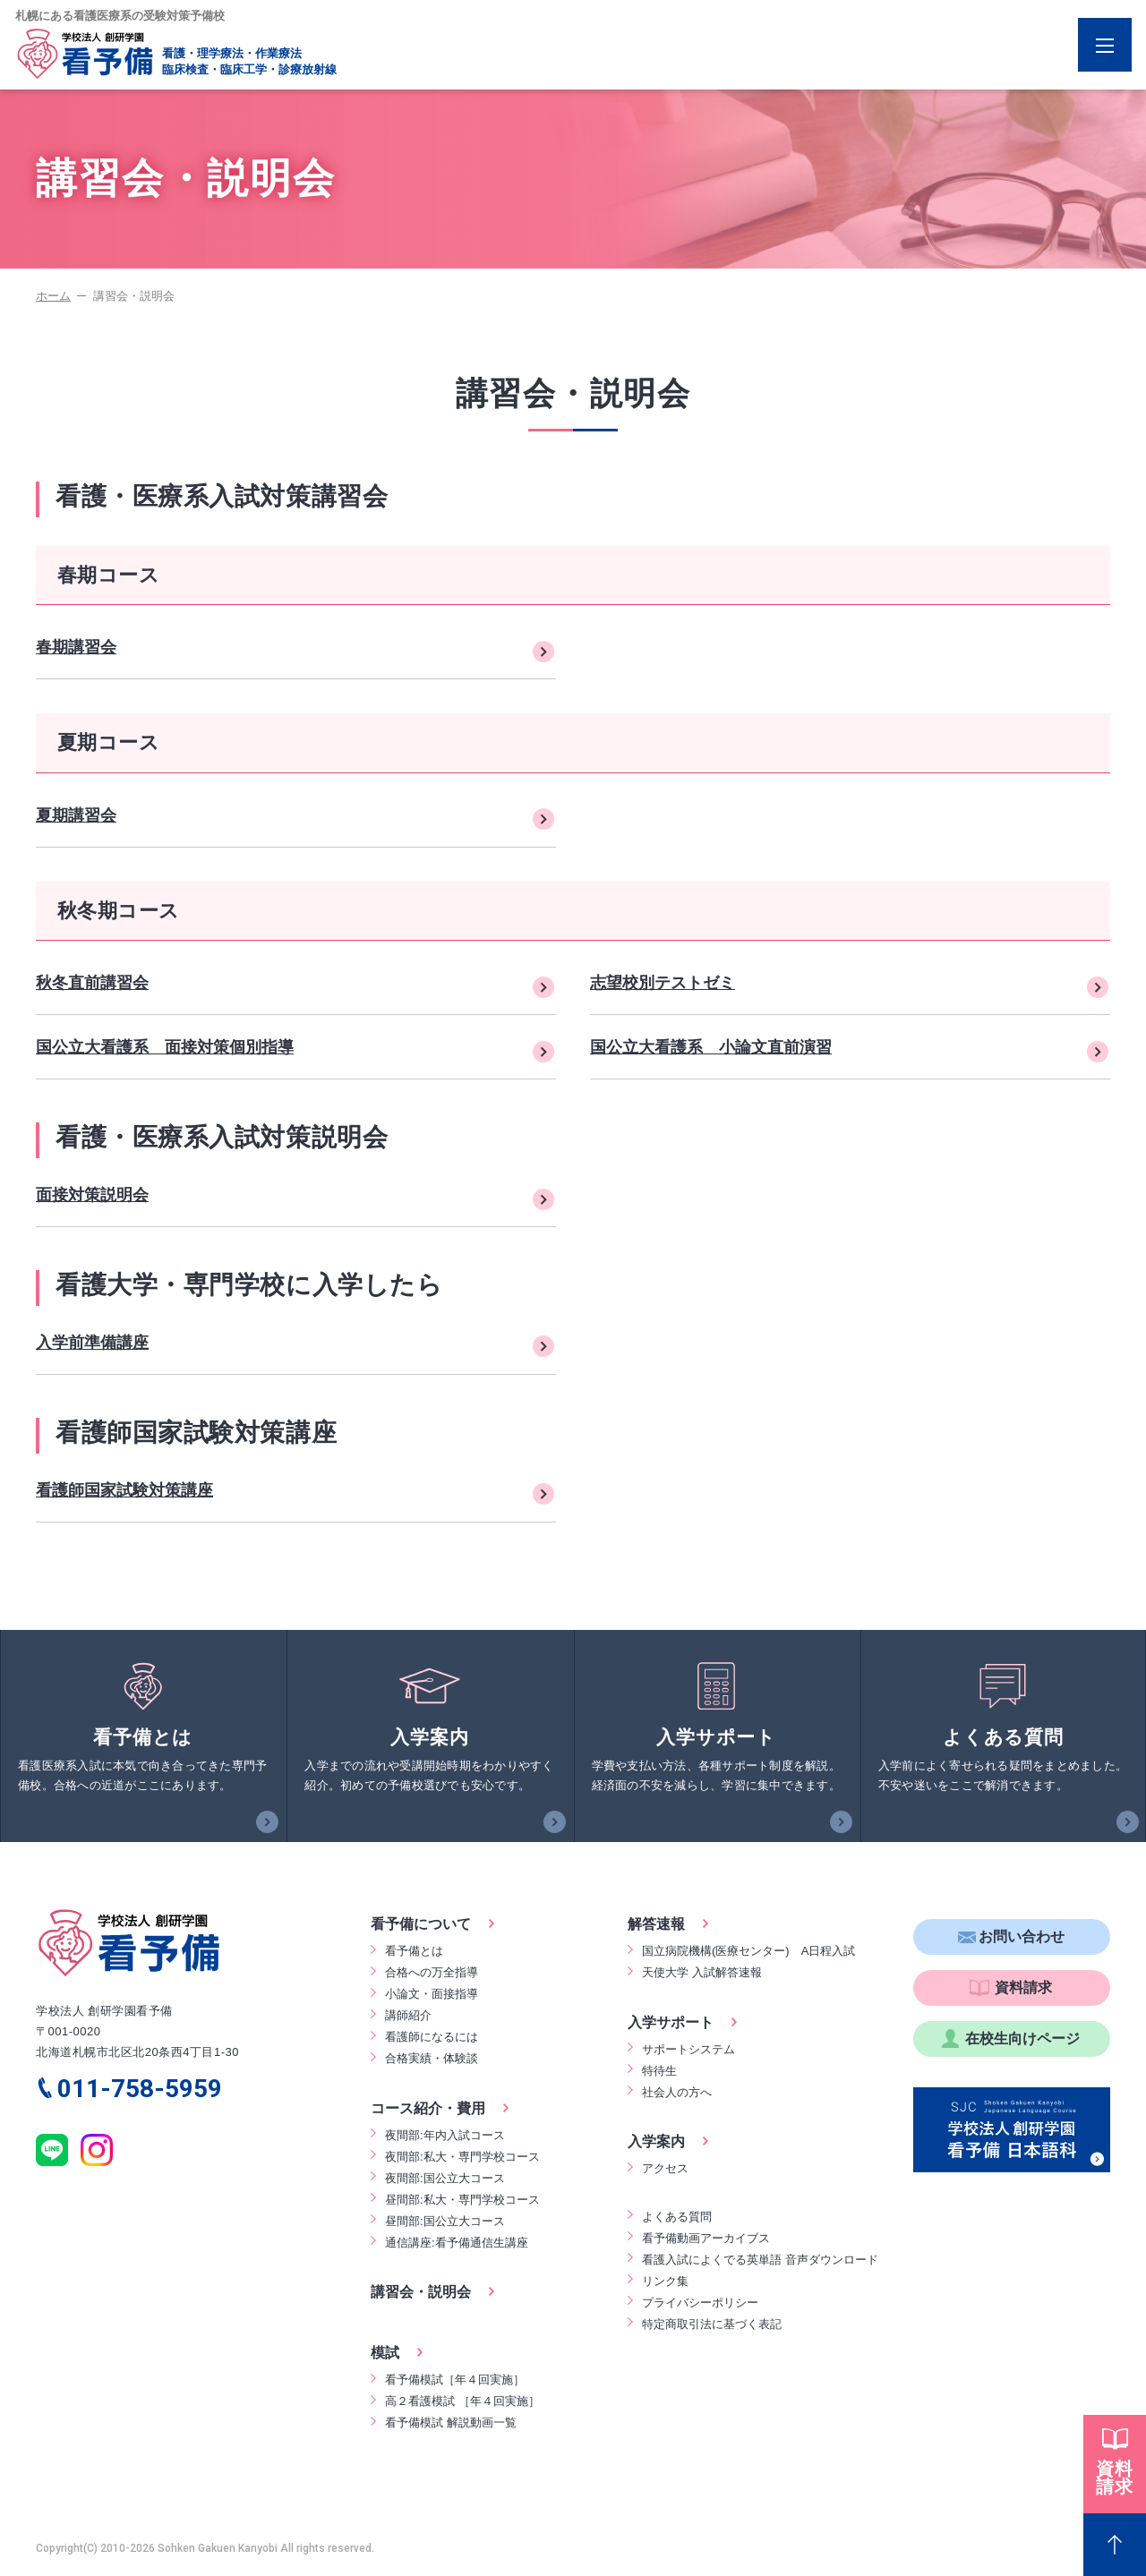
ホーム (53, 296)
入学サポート (671, 2022)
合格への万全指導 (431, 1972)
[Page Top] (1114, 2544)
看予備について (421, 1924)
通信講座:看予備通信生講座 (456, 2242)
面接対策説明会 (92, 1195)
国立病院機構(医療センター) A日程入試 (748, 1951)
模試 (385, 2352)
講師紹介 (408, 2015)
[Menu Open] (1105, 45)
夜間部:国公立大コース (445, 2178)
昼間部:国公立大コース (445, 2221)
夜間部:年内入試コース (445, 2135)
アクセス (665, 2168)
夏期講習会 (76, 815)
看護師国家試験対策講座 (124, 1490)
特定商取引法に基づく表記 (712, 2324)
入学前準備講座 (92, 1343)
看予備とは (414, 1951)
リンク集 (665, 2281)
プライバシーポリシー (700, 2302)
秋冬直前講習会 (92, 983)
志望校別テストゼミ (662, 983)
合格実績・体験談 (431, 2058)
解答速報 (656, 1924)
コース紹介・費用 (428, 2108)
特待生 (659, 2070)
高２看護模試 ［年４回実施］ (462, 2401)
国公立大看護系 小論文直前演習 (711, 1047)
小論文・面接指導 (431, 1993)
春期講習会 (76, 647)
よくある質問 (677, 2216)
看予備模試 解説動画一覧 (451, 2422)
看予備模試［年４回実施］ (455, 2379)
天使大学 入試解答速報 (702, 1972)
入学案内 (656, 2141)
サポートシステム (688, 2049)
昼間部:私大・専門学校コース (462, 2199)
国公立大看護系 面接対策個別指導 (165, 1047)
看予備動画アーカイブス (706, 2238)
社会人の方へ (677, 2092)
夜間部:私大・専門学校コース (462, 2156)
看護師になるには (431, 2036)
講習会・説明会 (421, 2291)
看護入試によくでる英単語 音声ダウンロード (760, 2259)
